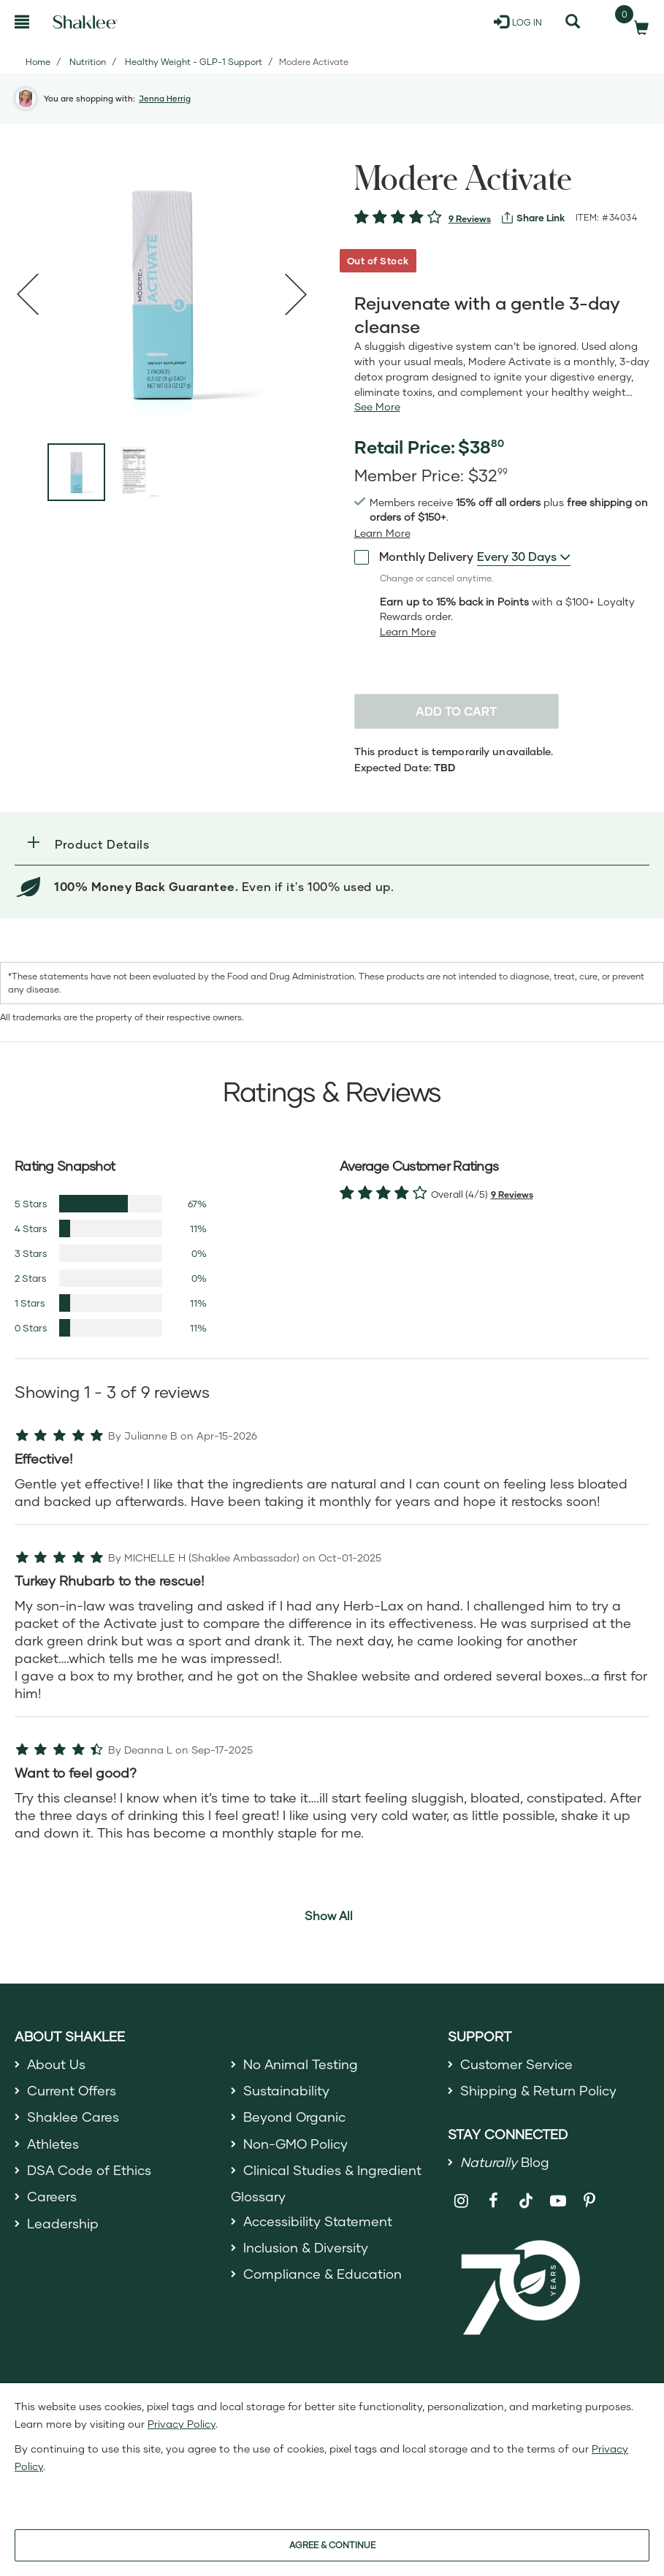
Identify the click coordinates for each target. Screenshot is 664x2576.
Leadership (63, 2223)
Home (38, 61)
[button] (332, 844)
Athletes (53, 2144)
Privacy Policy (181, 2424)
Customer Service (516, 2064)
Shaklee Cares (73, 2117)
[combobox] (523, 556)
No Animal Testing (301, 2064)
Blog (504, 2163)
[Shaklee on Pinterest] (590, 2201)
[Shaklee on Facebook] (493, 2201)
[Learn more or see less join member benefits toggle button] (382, 533)
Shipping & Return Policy (538, 2090)
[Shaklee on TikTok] (526, 2192)
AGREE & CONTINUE (332, 2544)
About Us (56, 2064)
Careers (52, 2196)
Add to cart (456, 711)
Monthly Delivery (413, 556)
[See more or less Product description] (377, 406)
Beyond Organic (294, 2117)
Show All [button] (329, 1915)
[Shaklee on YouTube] (558, 2201)
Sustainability (286, 2090)
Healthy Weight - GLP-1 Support (193, 61)
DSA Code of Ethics (89, 2170)
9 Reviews (470, 218)
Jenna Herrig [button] (165, 98)
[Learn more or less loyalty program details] (408, 631)
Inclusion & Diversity (305, 2247)
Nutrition (87, 61)
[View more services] (533, 217)
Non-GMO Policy (295, 2144)
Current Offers (72, 2090)
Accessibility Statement (318, 2221)
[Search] (573, 22)
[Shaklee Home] (85, 22)
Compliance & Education (322, 2274)
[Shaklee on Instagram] (462, 2201)
